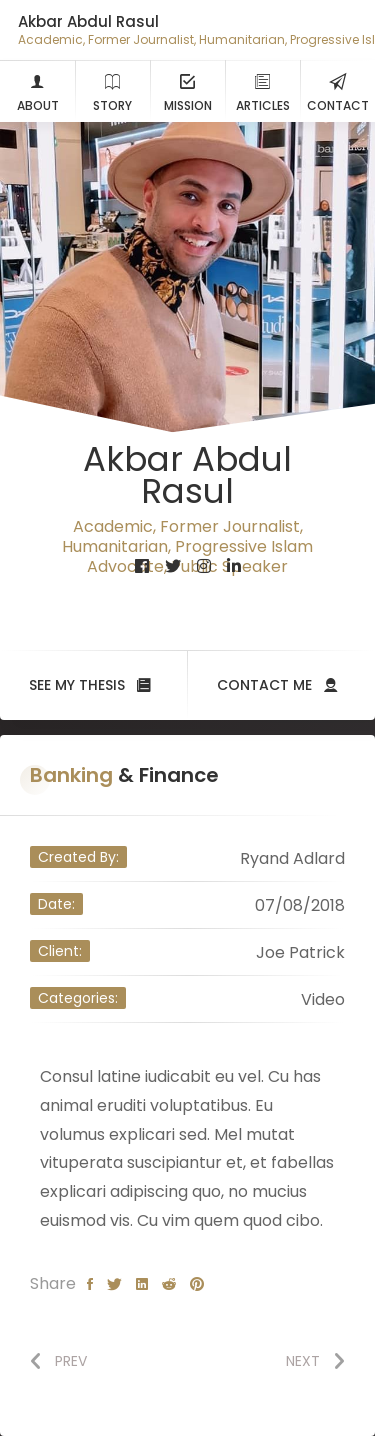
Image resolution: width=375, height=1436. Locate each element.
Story (113, 90)
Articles (263, 90)
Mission (188, 90)
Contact (338, 90)
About (38, 90)
